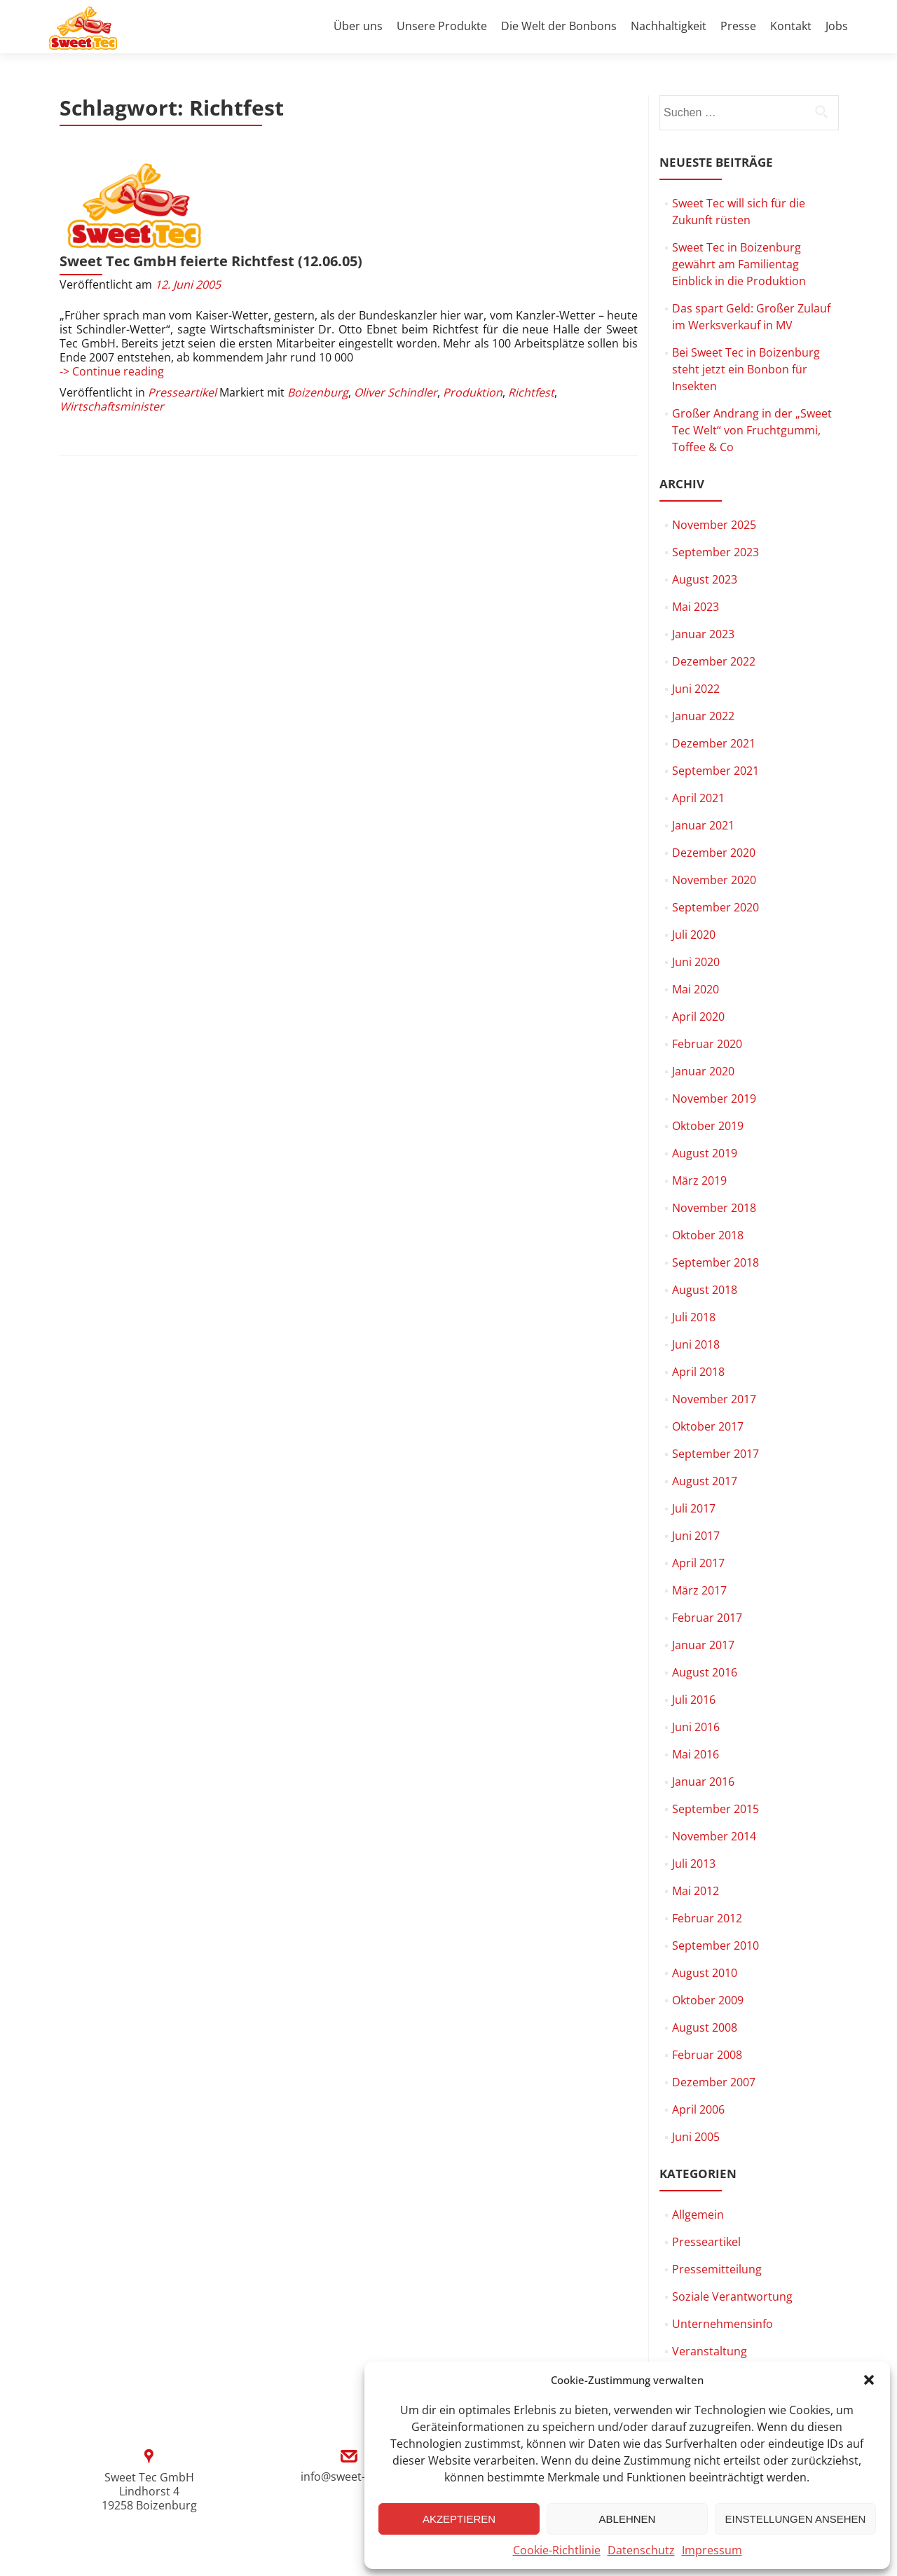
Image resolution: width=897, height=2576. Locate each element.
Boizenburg (317, 314)
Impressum (712, 2550)
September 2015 (715, 1809)
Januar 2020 (703, 1071)
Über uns (358, 26)
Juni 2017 (696, 1535)
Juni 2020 (696, 962)
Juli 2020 (693, 934)
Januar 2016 (703, 1781)
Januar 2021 (703, 825)
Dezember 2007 (713, 2082)
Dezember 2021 (713, 743)
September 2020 (715, 907)
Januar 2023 (703, 634)
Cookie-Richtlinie (557, 2550)
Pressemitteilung (717, 2269)
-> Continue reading (112, 293)
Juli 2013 (693, 1863)
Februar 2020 (707, 1044)
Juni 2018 (696, 1344)
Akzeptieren (459, 2519)
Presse (738, 26)
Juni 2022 (696, 688)
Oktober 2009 (708, 2000)
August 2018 (704, 1289)
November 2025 (714, 524)
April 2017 (698, 1563)
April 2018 (698, 1371)
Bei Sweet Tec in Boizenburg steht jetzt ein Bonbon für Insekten (746, 369)
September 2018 (715, 1262)
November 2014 (714, 1836)
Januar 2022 (703, 716)
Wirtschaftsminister (112, 328)
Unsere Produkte (442, 26)
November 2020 (714, 880)
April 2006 (698, 2109)
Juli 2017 (693, 1508)
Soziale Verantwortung (732, 2296)
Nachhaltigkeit (668, 26)
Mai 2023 (695, 606)
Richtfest (531, 314)
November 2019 (714, 1098)
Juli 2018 (693, 1317)
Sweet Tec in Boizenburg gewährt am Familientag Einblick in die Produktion (739, 264)
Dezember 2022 (713, 661)
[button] (869, 2380)
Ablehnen (627, 2519)
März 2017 (699, 1590)
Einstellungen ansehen (795, 2519)
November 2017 (714, 1399)
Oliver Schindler (395, 314)
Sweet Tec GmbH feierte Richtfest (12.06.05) (365, 168)
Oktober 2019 (708, 1126)
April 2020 (698, 1016)
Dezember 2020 (713, 852)
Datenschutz (641, 2550)
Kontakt (791, 26)
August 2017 (704, 1481)
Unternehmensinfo (722, 2324)
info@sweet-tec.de (349, 2476)
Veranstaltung (709, 2351)
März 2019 (699, 1180)
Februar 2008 (707, 2054)
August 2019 (704, 1153)
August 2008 (704, 2027)
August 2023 (704, 579)
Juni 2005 (696, 2136)
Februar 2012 (707, 1918)
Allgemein (698, 2214)
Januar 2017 (703, 1645)
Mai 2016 (695, 1754)
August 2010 (704, 1973)
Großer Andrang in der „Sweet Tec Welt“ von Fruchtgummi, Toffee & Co (752, 430)
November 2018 (714, 1207)
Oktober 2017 (708, 1426)
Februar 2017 (707, 1617)
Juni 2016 (696, 1727)
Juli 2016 (693, 1699)
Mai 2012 (695, 1891)
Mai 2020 (695, 989)
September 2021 (715, 770)
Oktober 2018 (708, 1235)
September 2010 (715, 1945)
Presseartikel (182, 314)
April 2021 (698, 798)
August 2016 (704, 1672)
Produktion (472, 314)
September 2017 (715, 1453)
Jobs (837, 26)
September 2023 (715, 552)
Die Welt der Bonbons (559, 26)
